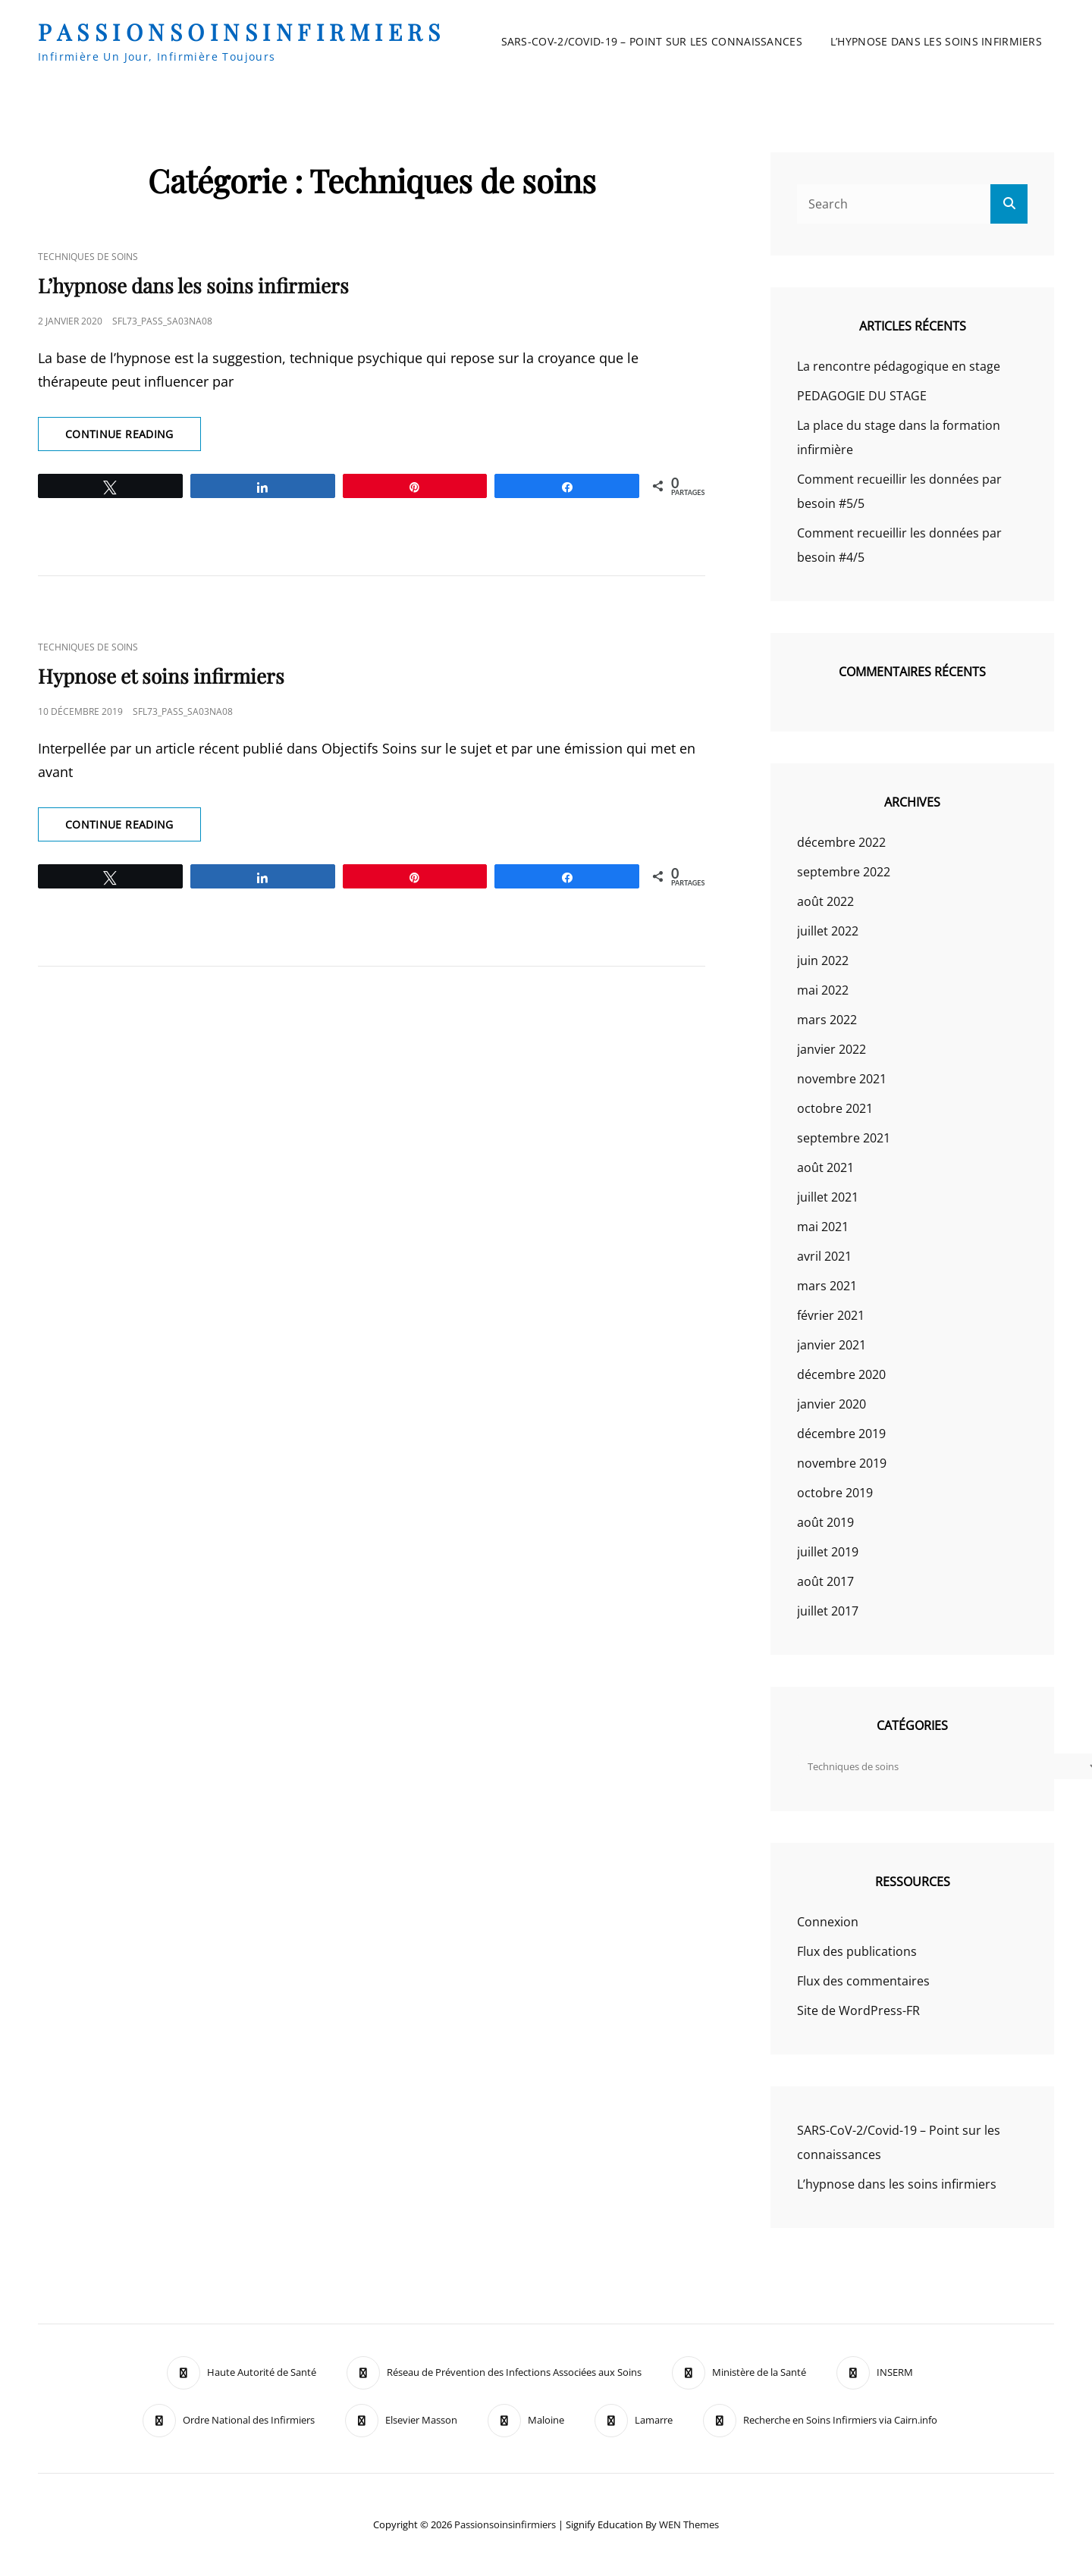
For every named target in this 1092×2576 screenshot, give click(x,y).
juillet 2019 (827, 1551)
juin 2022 (823, 960)
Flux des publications (857, 1951)
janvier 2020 (831, 1404)
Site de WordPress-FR (858, 2010)
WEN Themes (689, 2524)
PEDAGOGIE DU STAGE (862, 395)
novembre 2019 (841, 1463)
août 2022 (825, 901)
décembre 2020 (841, 1374)
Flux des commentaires (863, 1981)
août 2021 (825, 1167)
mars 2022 (827, 1019)
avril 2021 (824, 1256)
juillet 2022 (827, 931)
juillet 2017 (827, 1611)
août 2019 (825, 1522)
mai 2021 (823, 1226)
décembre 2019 (841, 1433)
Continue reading (133, 438)
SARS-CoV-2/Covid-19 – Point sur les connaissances (651, 41)
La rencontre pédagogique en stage (898, 366)
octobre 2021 (835, 1108)
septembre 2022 (843, 871)
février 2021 (830, 1315)
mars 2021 (827, 1285)
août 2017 (825, 1581)
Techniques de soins (88, 256)
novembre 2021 (841, 1078)
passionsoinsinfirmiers (241, 32)
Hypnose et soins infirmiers (161, 676)
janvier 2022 (831, 1049)
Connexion (827, 1921)
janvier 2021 (831, 1345)
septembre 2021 (843, 1138)
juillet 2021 (827, 1197)
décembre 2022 (841, 842)
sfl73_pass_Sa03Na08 (162, 321)
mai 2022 (823, 990)
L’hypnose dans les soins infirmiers (936, 41)
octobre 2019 (835, 1492)
